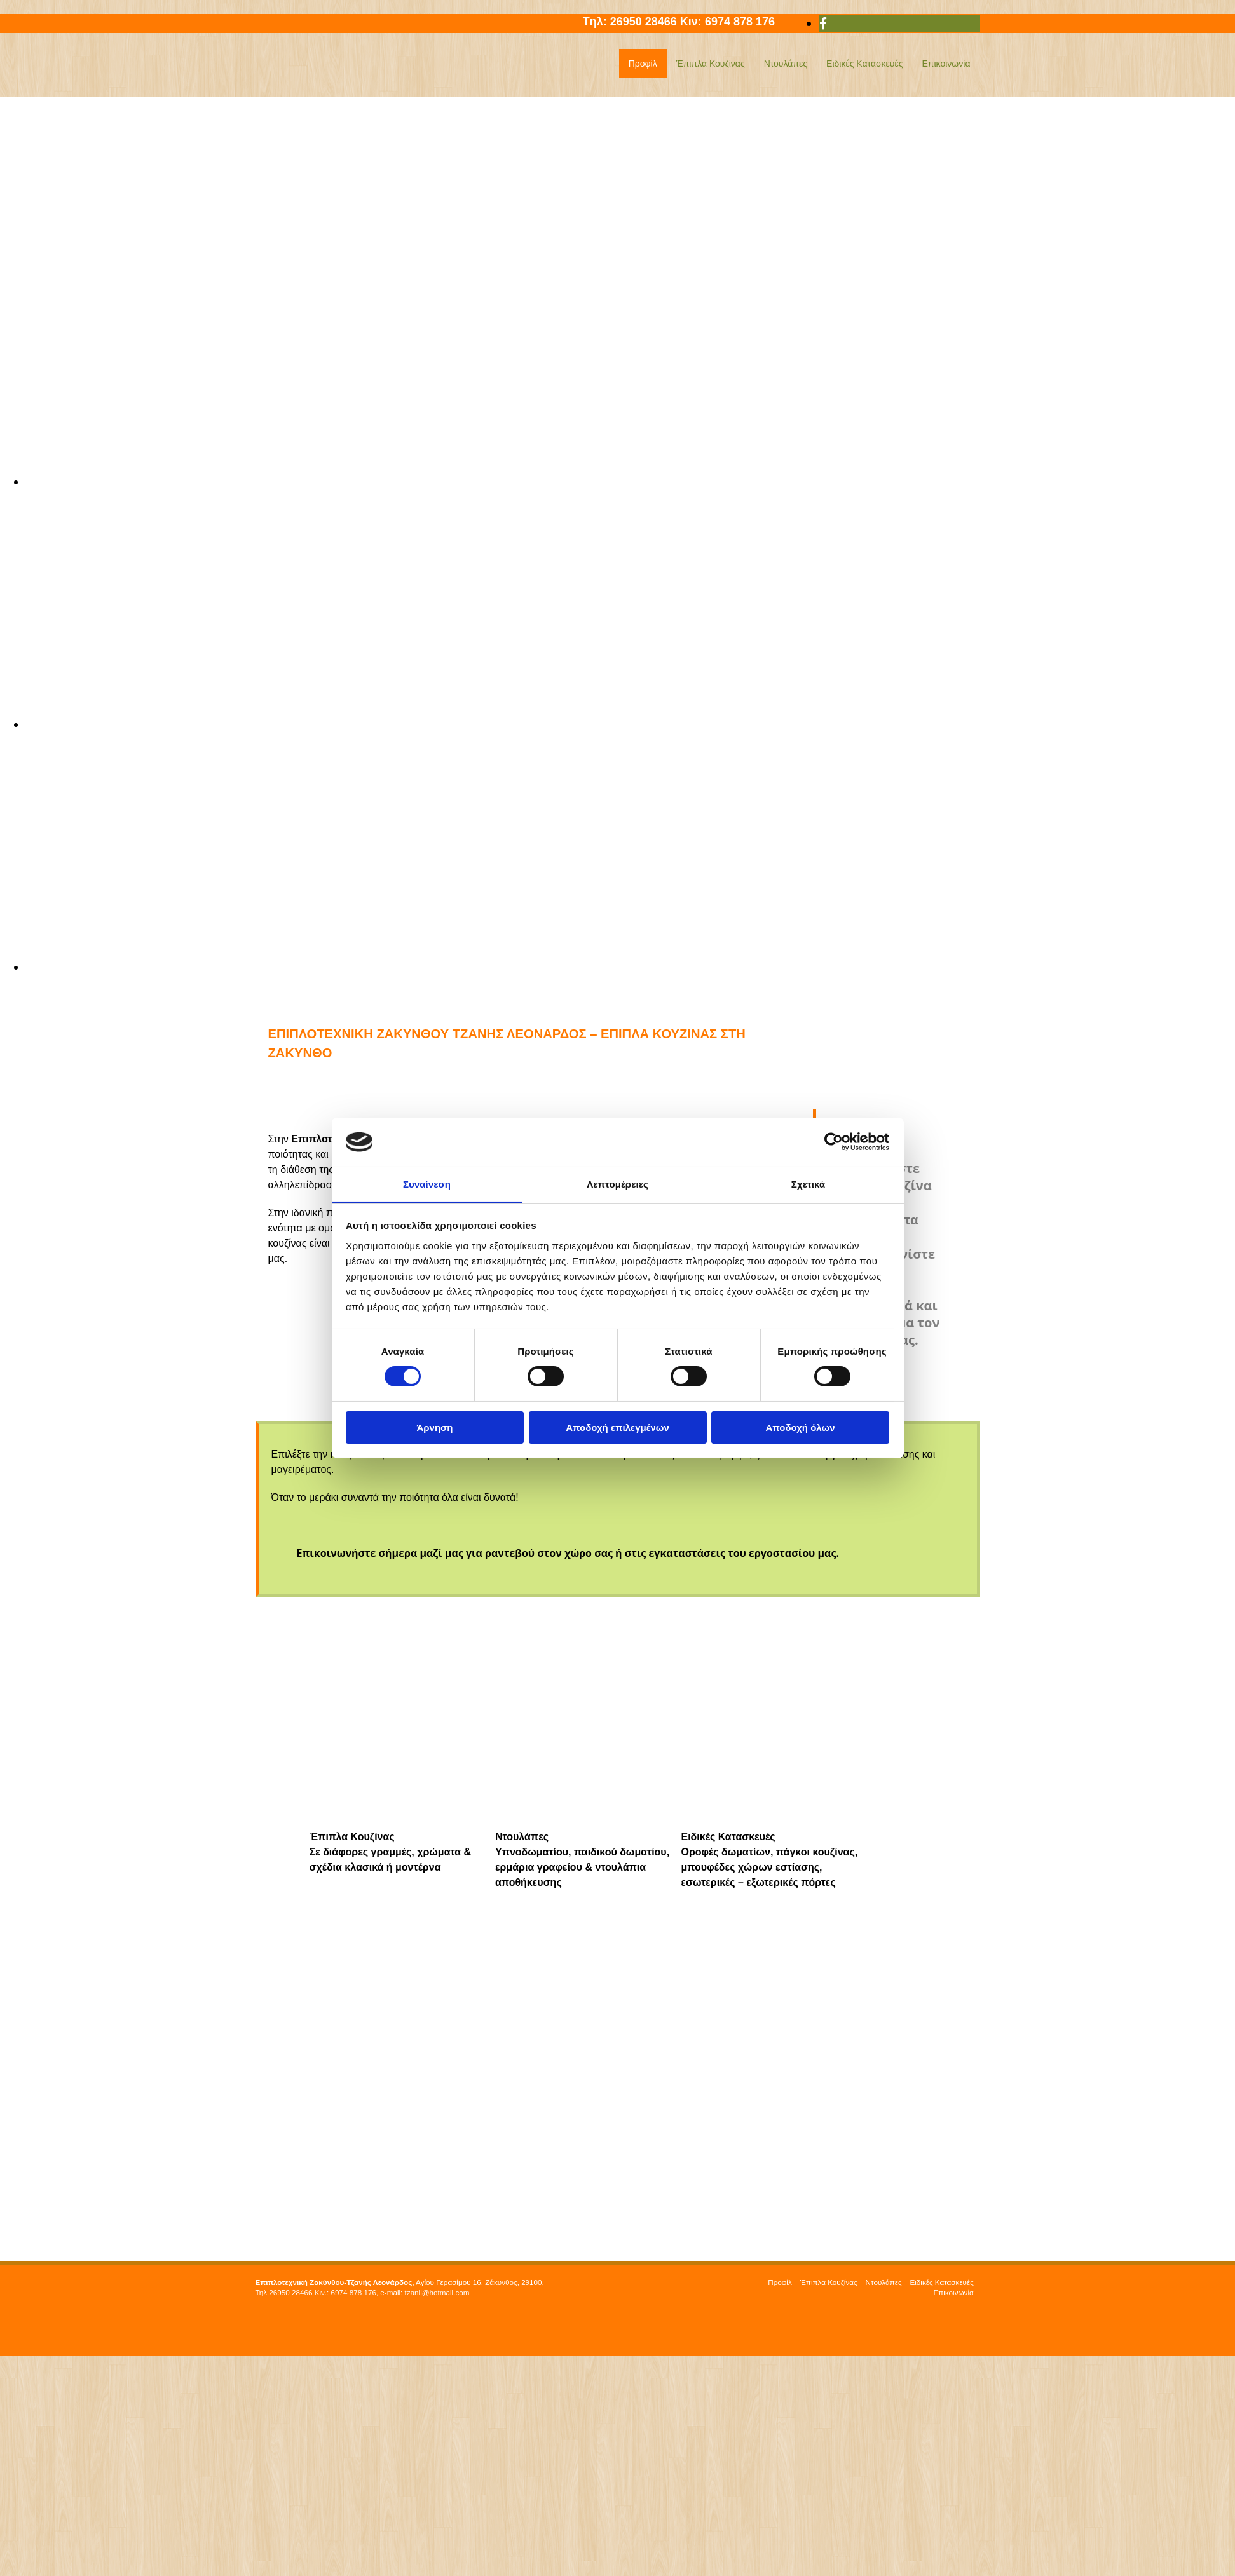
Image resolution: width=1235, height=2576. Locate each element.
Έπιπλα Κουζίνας (710, 63)
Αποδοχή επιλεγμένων (617, 1427)
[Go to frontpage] (335, 83)
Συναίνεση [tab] (427, 1184)
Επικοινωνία (946, 63)
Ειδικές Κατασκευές (864, 63)
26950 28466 (645, 21)
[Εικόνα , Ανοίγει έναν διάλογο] (630, 482)
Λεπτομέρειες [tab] (617, 1184)
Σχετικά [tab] (808, 1184)
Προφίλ (643, 63)
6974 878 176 (749, 21)
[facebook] (823, 23)
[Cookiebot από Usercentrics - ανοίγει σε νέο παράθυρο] (833, 1141)
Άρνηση (434, 1427)
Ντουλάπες (785, 63)
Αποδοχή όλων (800, 1427)
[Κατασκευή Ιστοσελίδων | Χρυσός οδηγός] (266, 2336)
